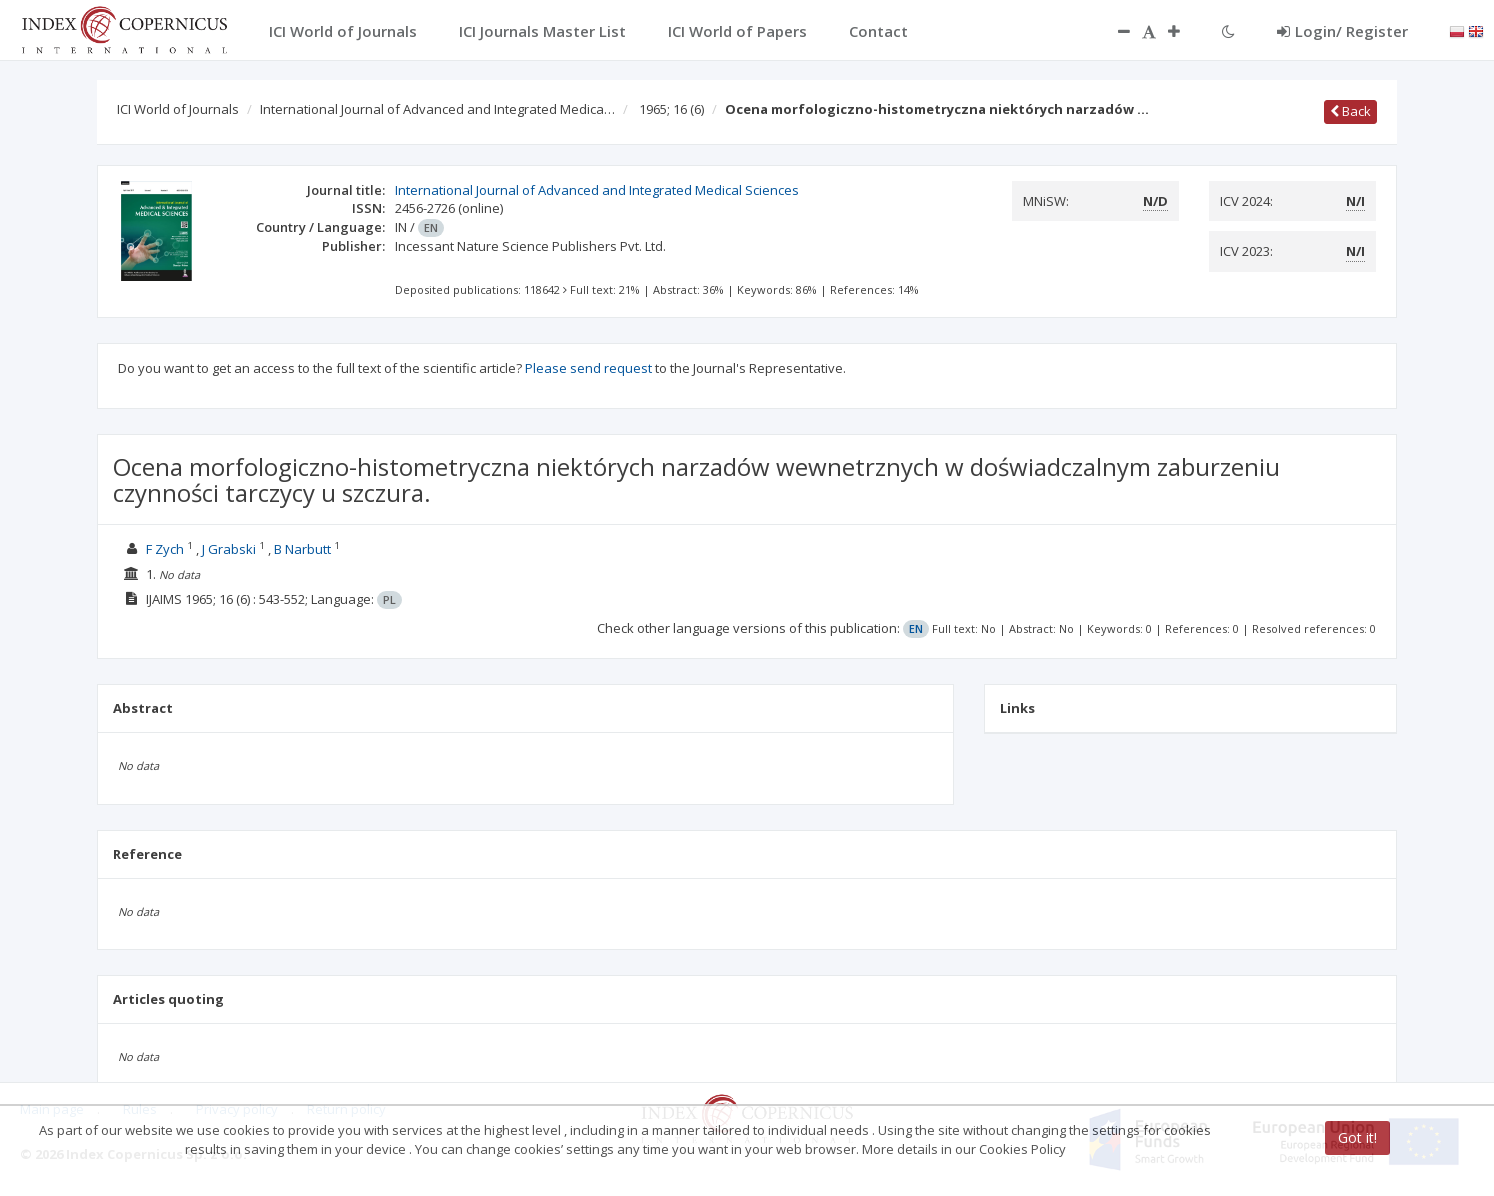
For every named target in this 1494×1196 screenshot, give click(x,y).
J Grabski (229, 549)
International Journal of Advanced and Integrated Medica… (437, 109)
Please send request (588, 368)
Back (1350, 111)
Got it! (1357, 1137)
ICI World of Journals (178, 109)
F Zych (165, 549)
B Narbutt (302, 549)
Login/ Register (1342, 31)
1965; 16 (671, 109)
